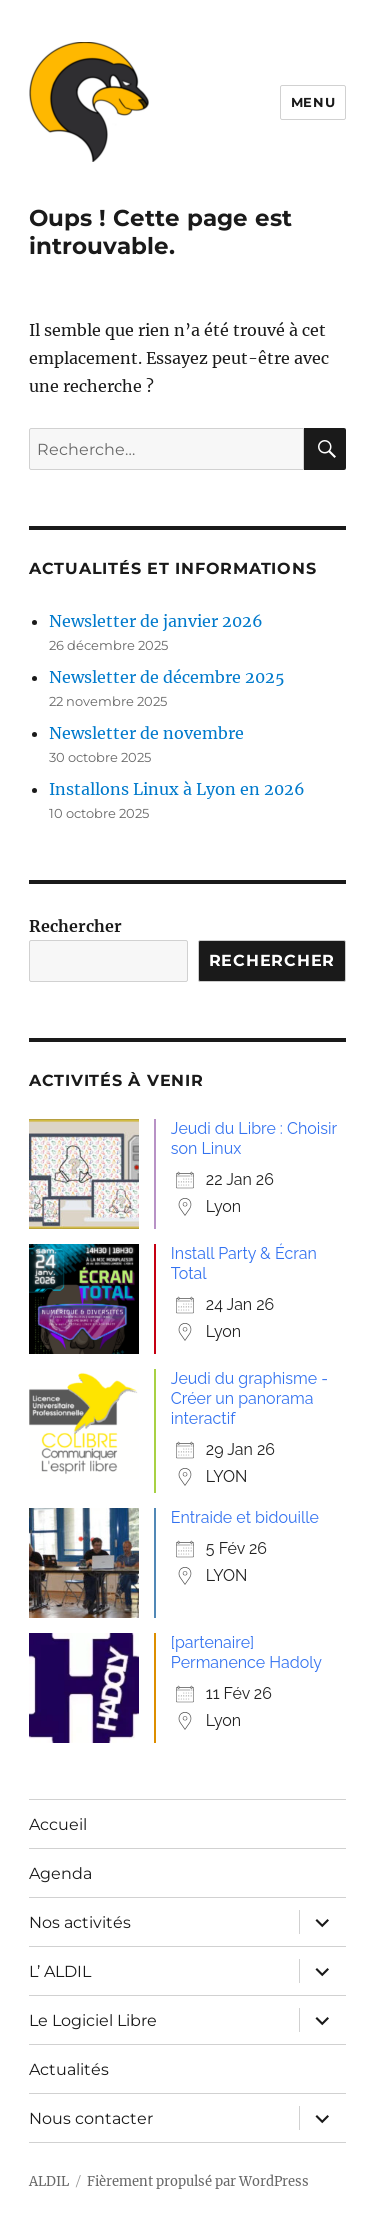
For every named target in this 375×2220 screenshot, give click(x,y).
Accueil (58, 1824)
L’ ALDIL (60, 1971)
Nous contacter (91, 2118)
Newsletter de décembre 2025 (167, 677)
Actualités (69, 2069)
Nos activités (80, 1922)
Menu (313, 102)
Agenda (60, 1873)
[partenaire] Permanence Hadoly (246, 1652)
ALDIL (49, 2181)
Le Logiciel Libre (93, 2020)
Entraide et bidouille (245, 1517)
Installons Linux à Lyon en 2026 (177, 789)
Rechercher (75, 926)
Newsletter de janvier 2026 (156, 621)
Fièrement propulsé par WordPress (198, 2181)
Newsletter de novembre (146, 733)
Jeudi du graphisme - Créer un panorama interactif (249, 1398)
